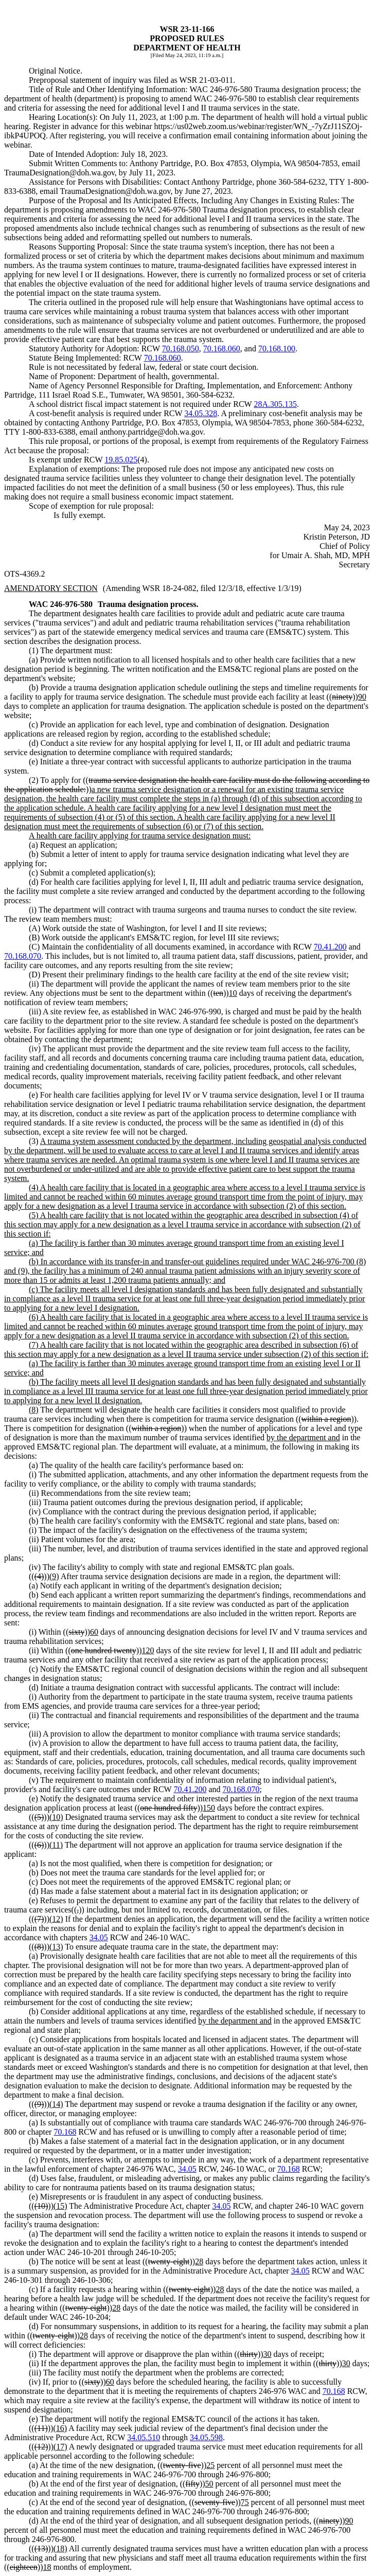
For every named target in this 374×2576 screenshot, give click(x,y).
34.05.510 (143, 2437)
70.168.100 (276, 348)
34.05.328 (200, 413)
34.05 (99, 1937)
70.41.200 (330, 946)
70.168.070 (22, 956)
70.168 (65, 2131)
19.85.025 (120, 459)
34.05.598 (206, 2437)
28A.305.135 (275, 404)
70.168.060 (221, 348)
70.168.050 (180, 348)
